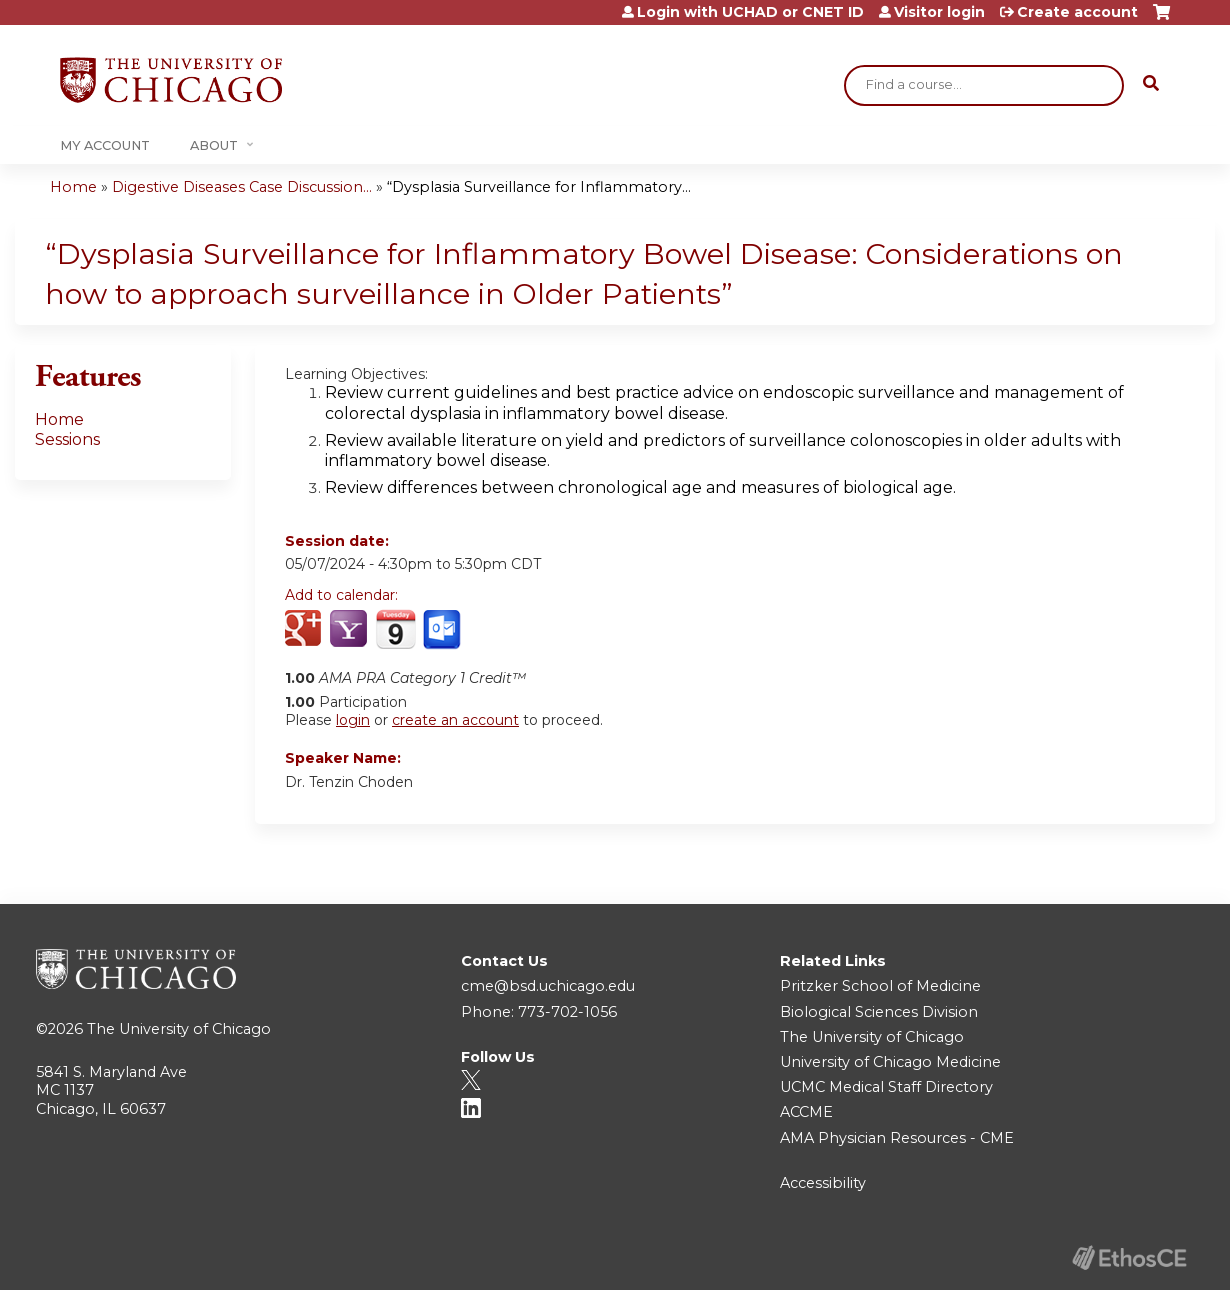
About (214, 145)
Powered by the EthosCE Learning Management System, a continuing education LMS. (1129, 1257)
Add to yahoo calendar (350, 630)
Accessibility (823, 1183)
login (353, 720)
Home (73, 187)
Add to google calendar (305, 630)
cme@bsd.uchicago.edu (548, 986)
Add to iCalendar (395, 629)
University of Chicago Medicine (890, 1062)
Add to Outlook (443, 630)
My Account (105, 145)
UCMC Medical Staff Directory (886, 1087)
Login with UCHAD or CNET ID (750, 12)
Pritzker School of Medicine (880, 986)
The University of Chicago (179, 1029)
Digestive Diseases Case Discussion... (242, 187)
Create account (1077, 12)
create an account (455, 720)
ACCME (806, 1112)
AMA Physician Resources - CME (897, 1138)
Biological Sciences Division (879, 1012)
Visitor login (939, 12)
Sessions (67, 439)
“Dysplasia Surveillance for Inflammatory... (539, 187)
